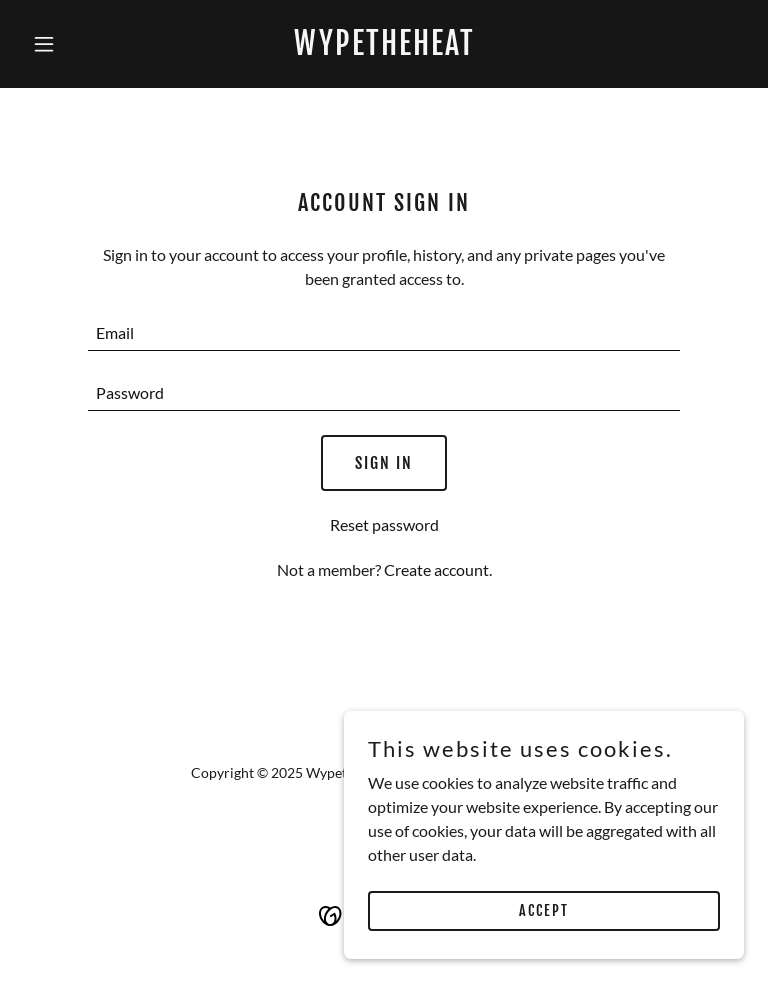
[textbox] (384, 333)
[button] (78, 44)
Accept (544, 910)
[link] (384, 48)
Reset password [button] (384, 524)
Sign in (384, 463)
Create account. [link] (438, 569)
